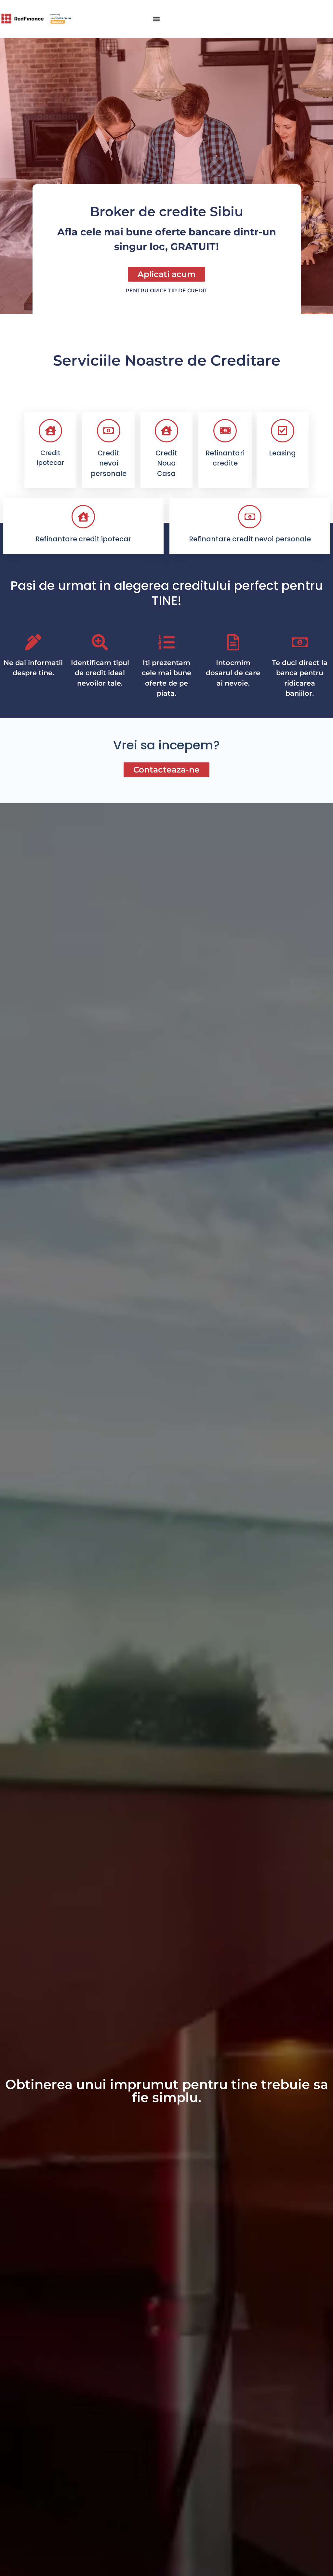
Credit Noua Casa (166, 463)
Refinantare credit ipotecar (83, 539)
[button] (156, 19)
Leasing (282, 453)
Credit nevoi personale (109, 463)
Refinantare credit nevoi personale (250, 539)
